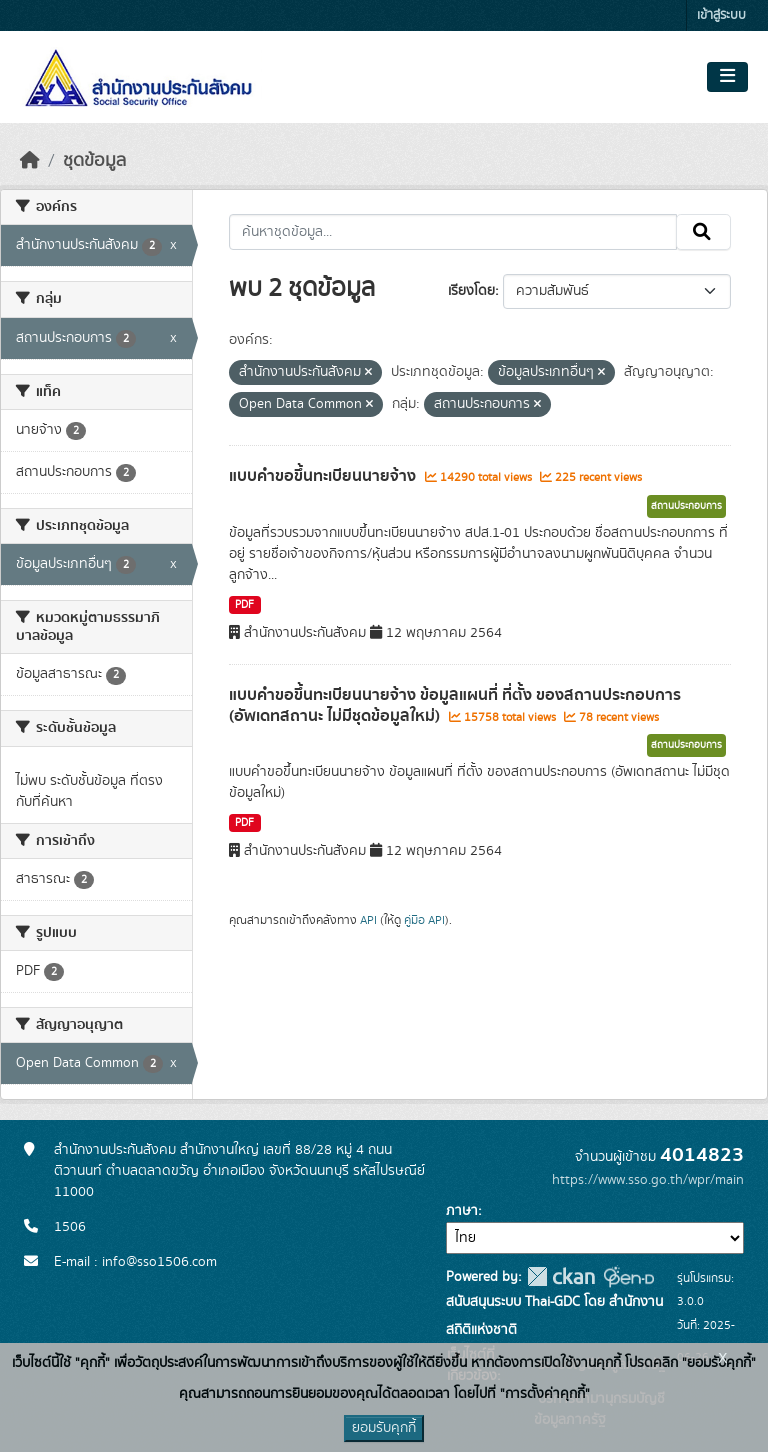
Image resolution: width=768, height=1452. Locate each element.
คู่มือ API (424, 920)
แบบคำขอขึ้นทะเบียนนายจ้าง (324, 476)
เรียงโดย (471, 291)
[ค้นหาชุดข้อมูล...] (453, 232)
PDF (244, 605)
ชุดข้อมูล (94, 161)
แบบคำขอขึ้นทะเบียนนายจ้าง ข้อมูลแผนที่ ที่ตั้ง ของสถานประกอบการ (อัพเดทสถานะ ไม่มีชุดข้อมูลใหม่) (455, 705)
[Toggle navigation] (727, 77)
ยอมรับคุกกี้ (384, 1428)
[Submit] (703, 232)
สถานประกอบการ (686, 506)
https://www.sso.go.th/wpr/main (648, 1180)
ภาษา (462, 1211)
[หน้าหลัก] (30, 161)
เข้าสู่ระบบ (721, 15)
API (368, 920)
